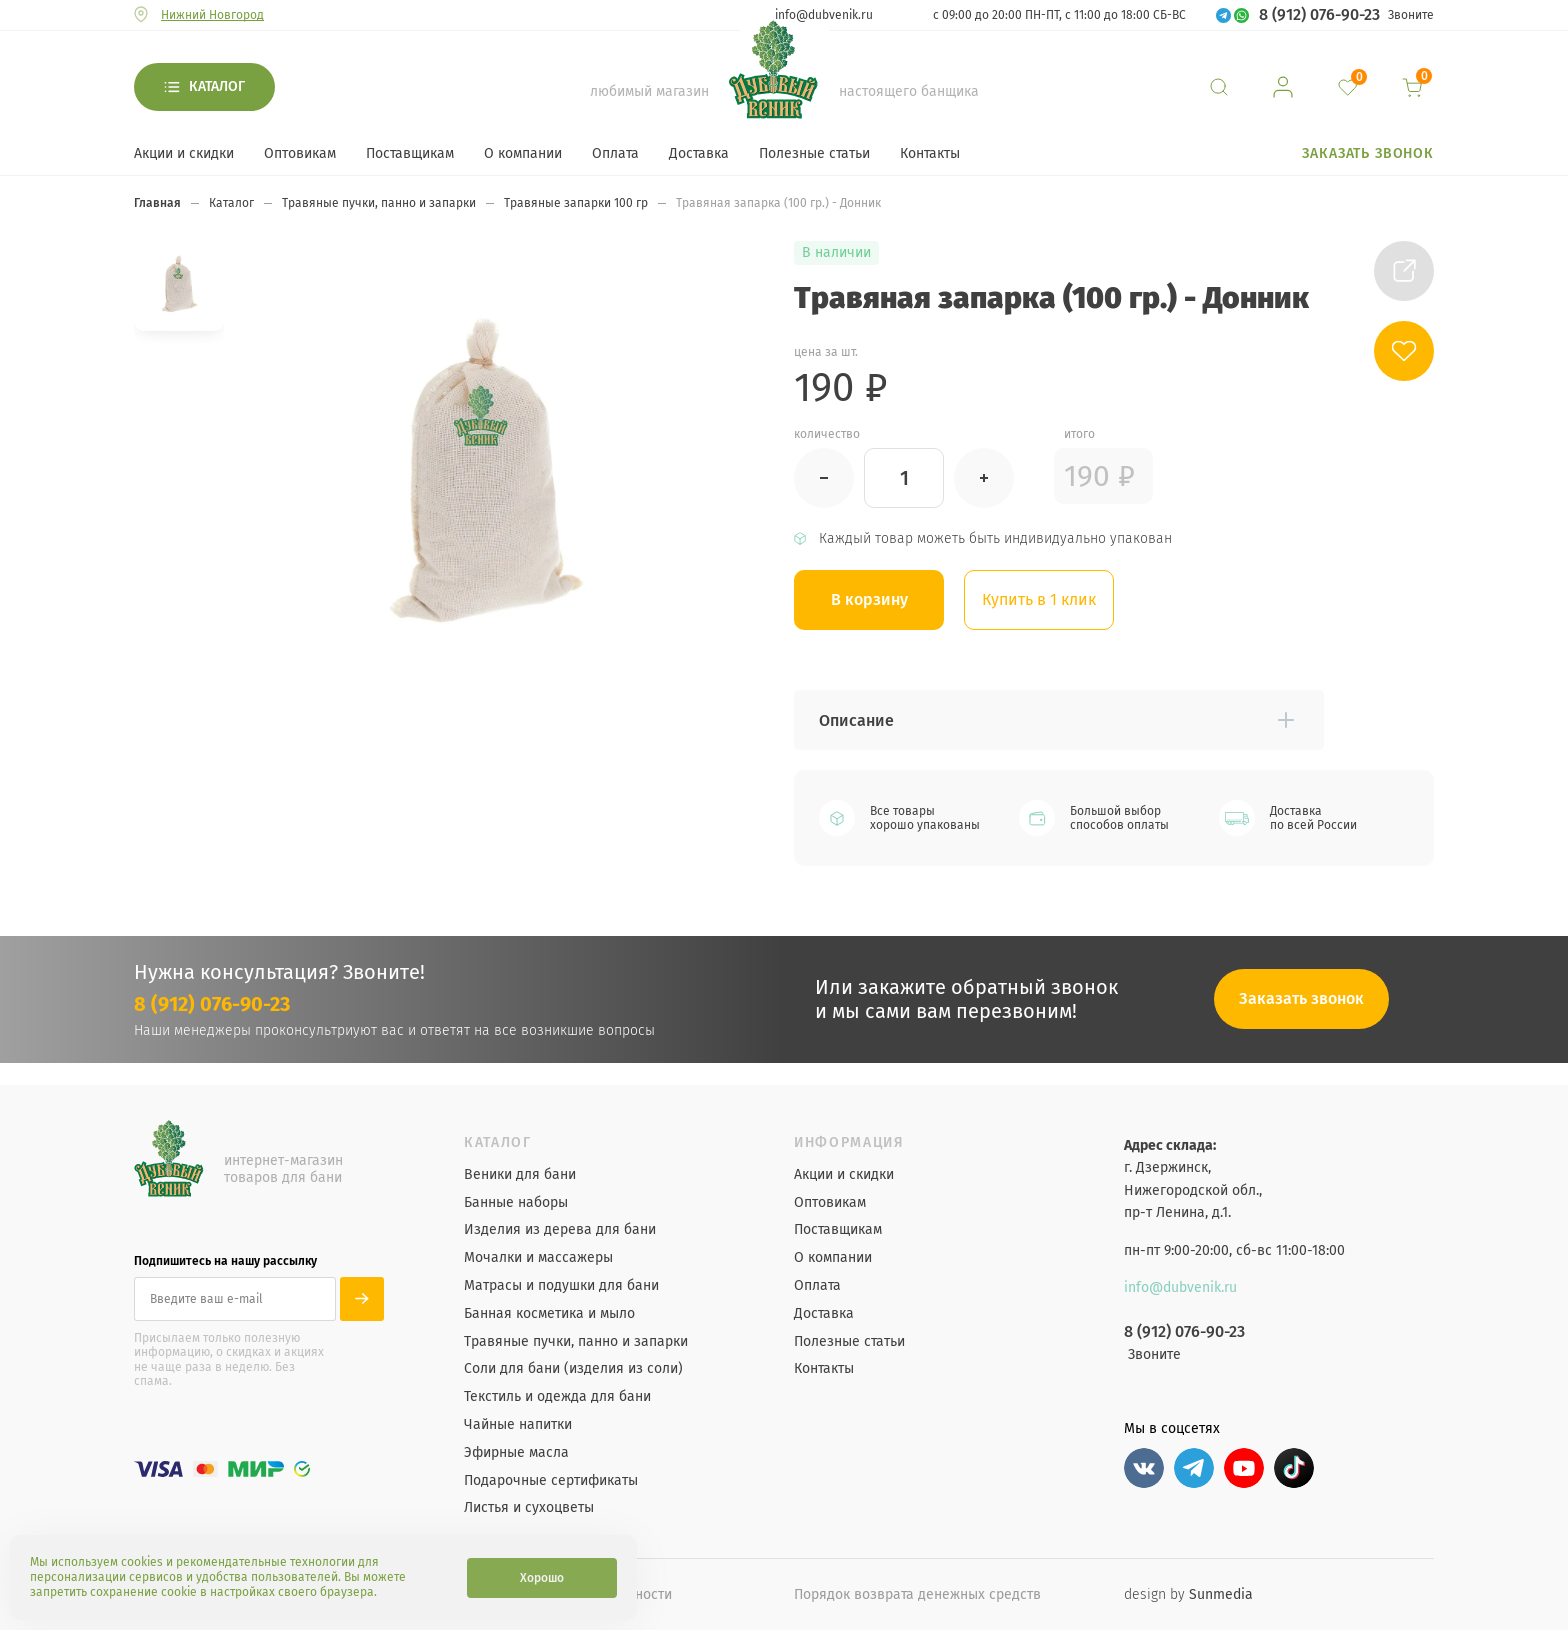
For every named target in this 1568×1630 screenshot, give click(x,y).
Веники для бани (520, 1175)
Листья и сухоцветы (529, 1508)
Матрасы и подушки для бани (561, 1286)
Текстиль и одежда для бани (557, 1397)
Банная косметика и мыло (549, 1314)
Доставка (699, 153)
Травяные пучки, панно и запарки (576, 1342)
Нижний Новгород (212, 15)
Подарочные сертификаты (551, 1481)
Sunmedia (1221, 1594)
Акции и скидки (184, 153)
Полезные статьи (814, 153)
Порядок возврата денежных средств (917, 1594)
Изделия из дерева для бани (560, 1230)
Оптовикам (300, 153)
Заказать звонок (1368, 153)
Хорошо (542, 1578)
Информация (849, 1143)
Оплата (615, 153)
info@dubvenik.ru (824, 15)
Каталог (217, 86)
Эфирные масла (516, 1453)
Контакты (930, 153)
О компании (523, 153)
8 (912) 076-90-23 (1319, 15)
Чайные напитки (518, 1425)
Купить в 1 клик (1039, 599)
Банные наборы (516, 1203)
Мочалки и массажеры (538, 1258)
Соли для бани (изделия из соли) (573, 1369)
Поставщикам (410, 153)
